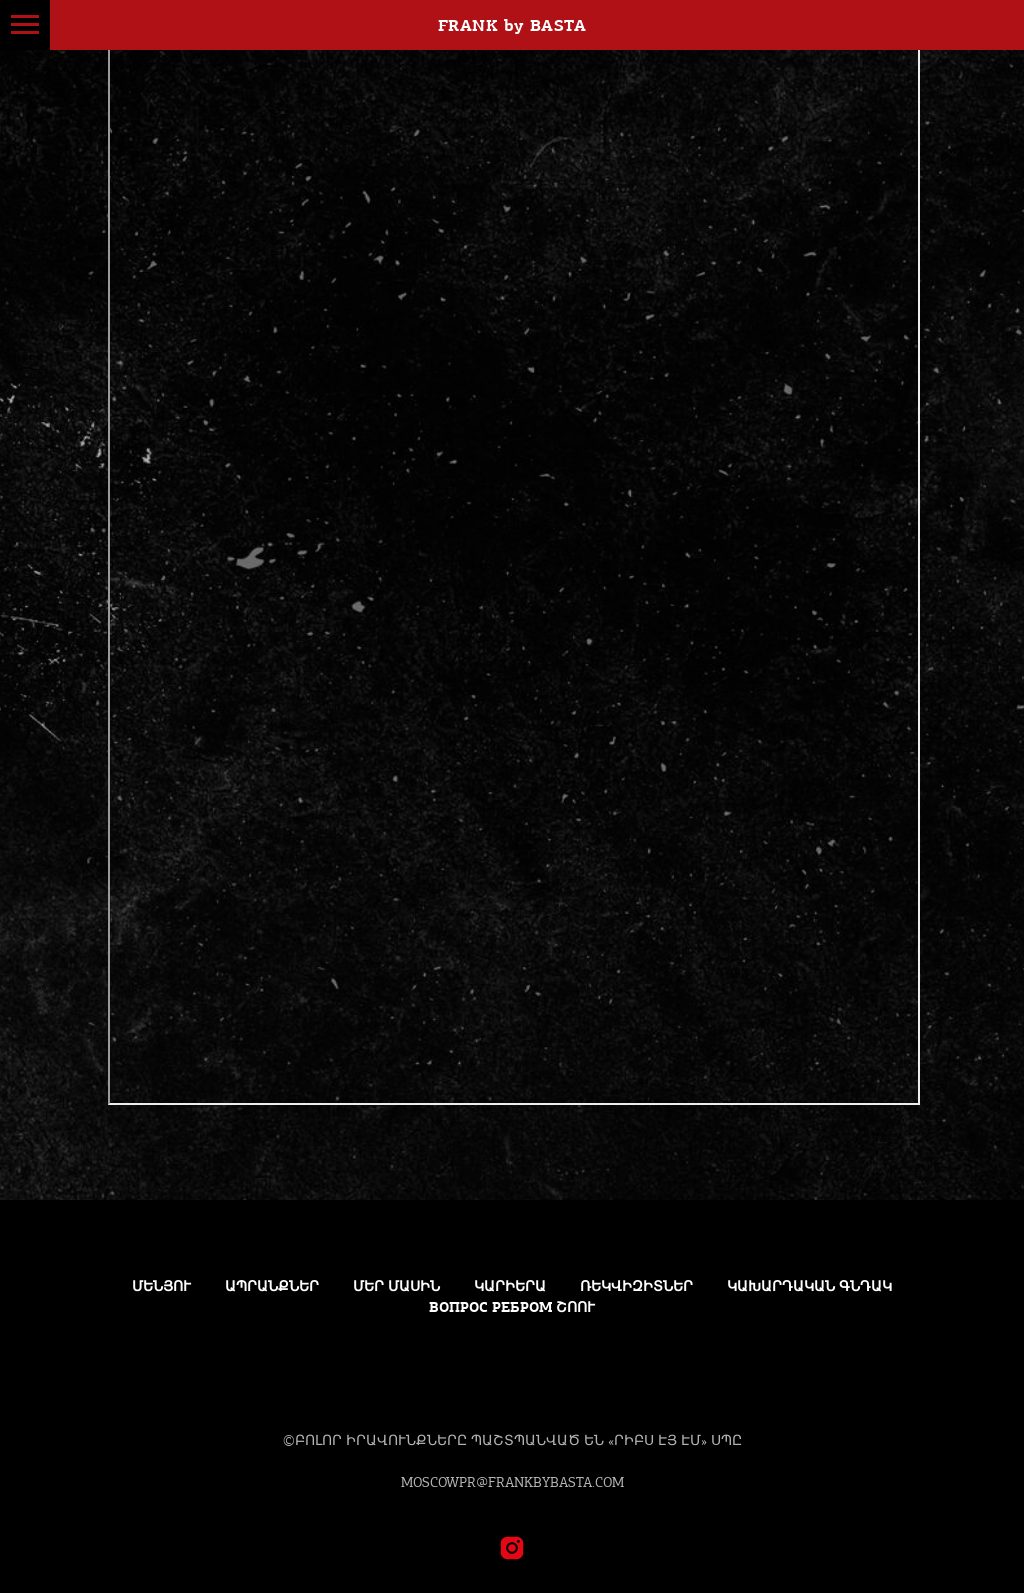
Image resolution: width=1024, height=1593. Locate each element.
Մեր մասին (396, 1286)
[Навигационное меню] (25, 25)
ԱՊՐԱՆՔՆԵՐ (272, 1286)
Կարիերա (510, 1286)
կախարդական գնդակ (809, 1286)
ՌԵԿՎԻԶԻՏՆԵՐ (636, 1286)
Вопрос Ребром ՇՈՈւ (512, 1307)
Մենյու (161, 1286)
